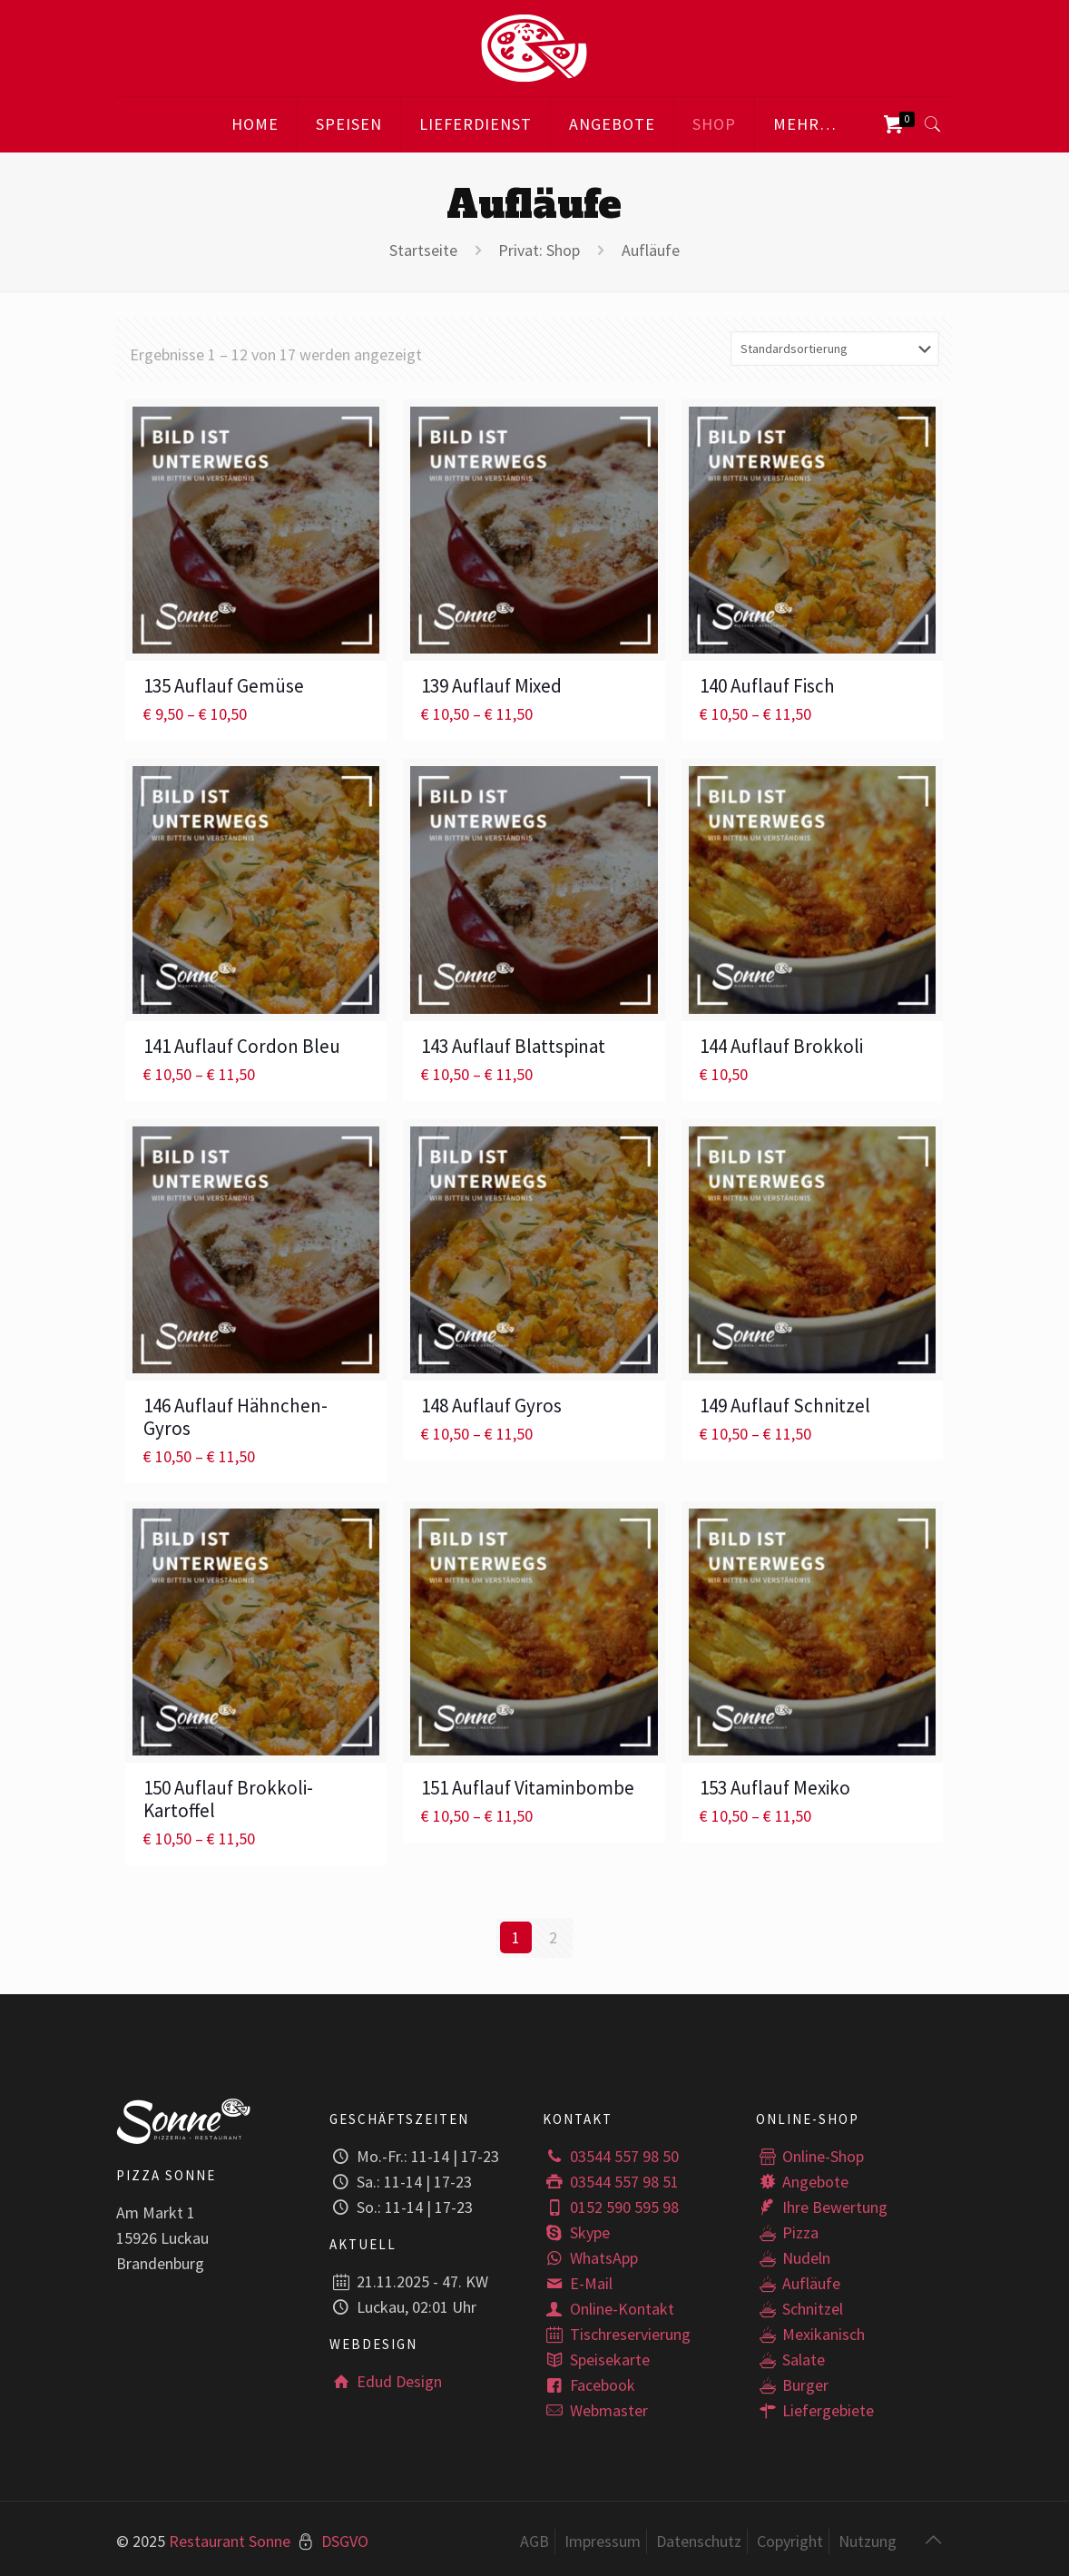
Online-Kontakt (608, 2307)
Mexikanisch (810, 2333)
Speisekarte (596, 2358)
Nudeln (793, 2257)
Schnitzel (799, 2307)
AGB (534, 2540)
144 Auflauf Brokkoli (781, 1046)
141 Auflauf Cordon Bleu (241, 1046)
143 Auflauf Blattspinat (513, 1046)
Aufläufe (798, 2282)
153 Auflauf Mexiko (775, 1787)
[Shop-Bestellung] (835, 348)
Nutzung (868, 2540)
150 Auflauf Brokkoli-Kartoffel (228, 1799)
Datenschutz (698, 2540)
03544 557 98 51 (610, 2180)
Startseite (423, 250)
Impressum (602, 2540)
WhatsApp (590, 2257)
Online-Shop (810, 2155)
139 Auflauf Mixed (491, 685)
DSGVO (344, 2540)
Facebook (588, 2384)
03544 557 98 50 (610, 2155)
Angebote (802, 2180)
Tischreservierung (616, 2333)
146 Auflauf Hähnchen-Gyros (235, 1416)
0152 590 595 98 (610, 2206)
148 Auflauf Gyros (491, 1405)
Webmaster (595, 2409)
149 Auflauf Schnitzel (785, 1405)
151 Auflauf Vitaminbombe (527, 1787)
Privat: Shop (539, 250)
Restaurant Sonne (229, 2540)
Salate (790, 2358)
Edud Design (385, 2380)
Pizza (787, 2231)
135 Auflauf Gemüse (223, 685)
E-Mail (577, 2282)
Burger (792, 2384)
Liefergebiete (815, 2409)
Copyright (790, 2540)
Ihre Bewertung (822, 2206)
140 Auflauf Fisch (767, 685)
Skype (576, 2231)
